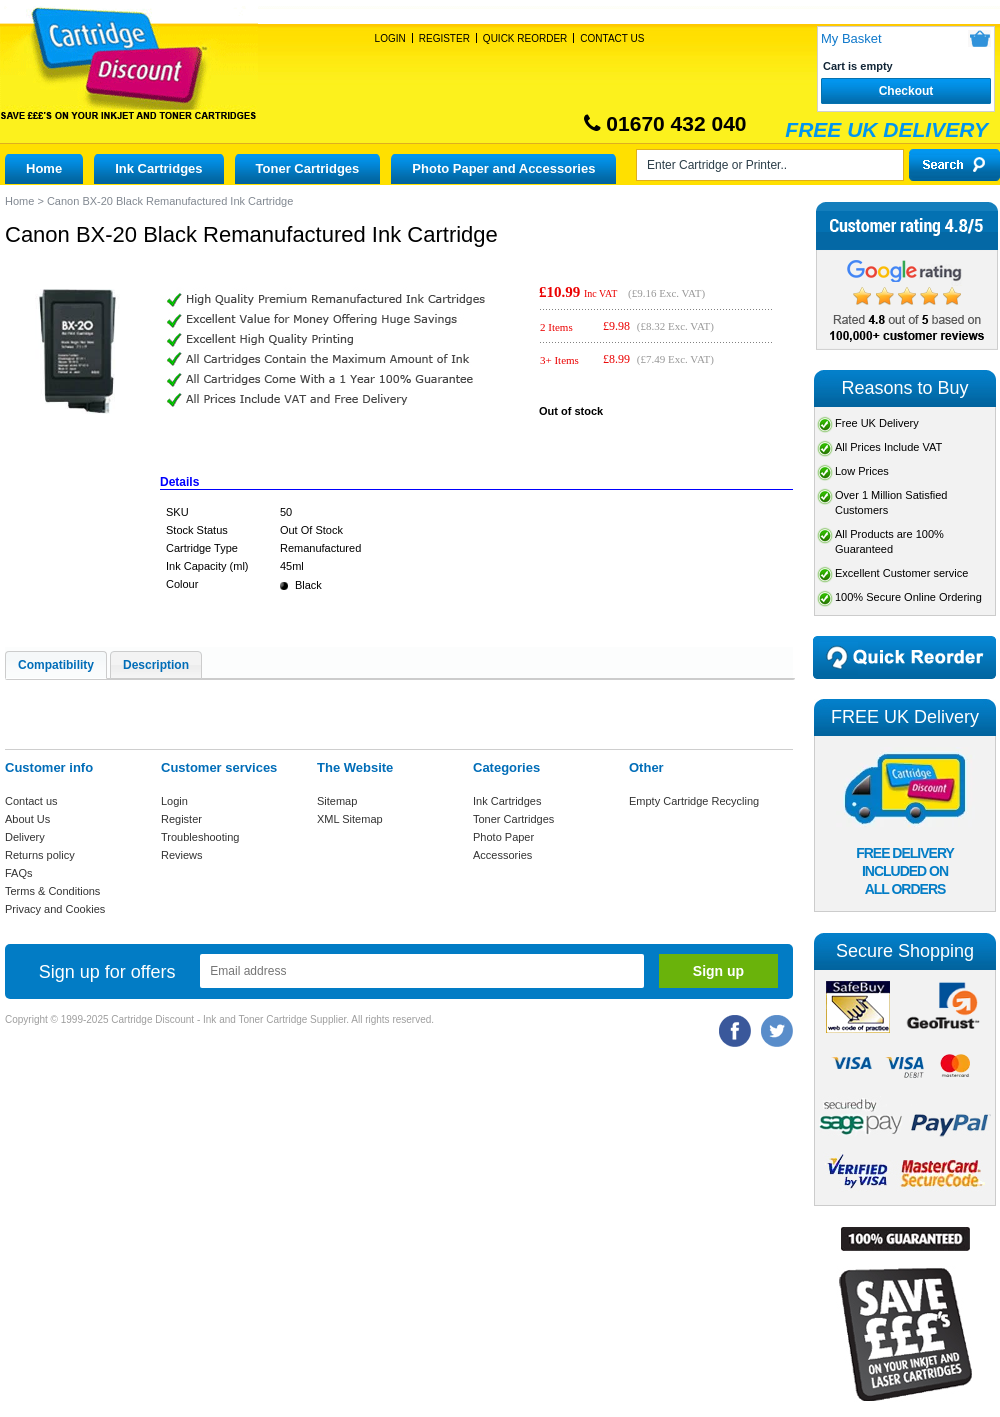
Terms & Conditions (52, 891)
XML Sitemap (350, 819)
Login (390, 38)
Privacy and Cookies (55, 909)
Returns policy (40, 855)
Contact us (31, 801)
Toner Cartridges (308, 168)
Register (444, 38)
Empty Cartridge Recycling (694, 801)
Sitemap (337, 801)
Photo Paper (503, 837)
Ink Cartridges (158, 168)
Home (44, 168)
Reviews (182, 855)
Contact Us (612, 38)
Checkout (906, 91)
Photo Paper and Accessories (503, 168)
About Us (27, 819)
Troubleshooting (200, 837)
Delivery (25, 837)
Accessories (502, 855)
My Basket (851, 38)
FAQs (19, 873)
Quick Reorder (525, 38)
